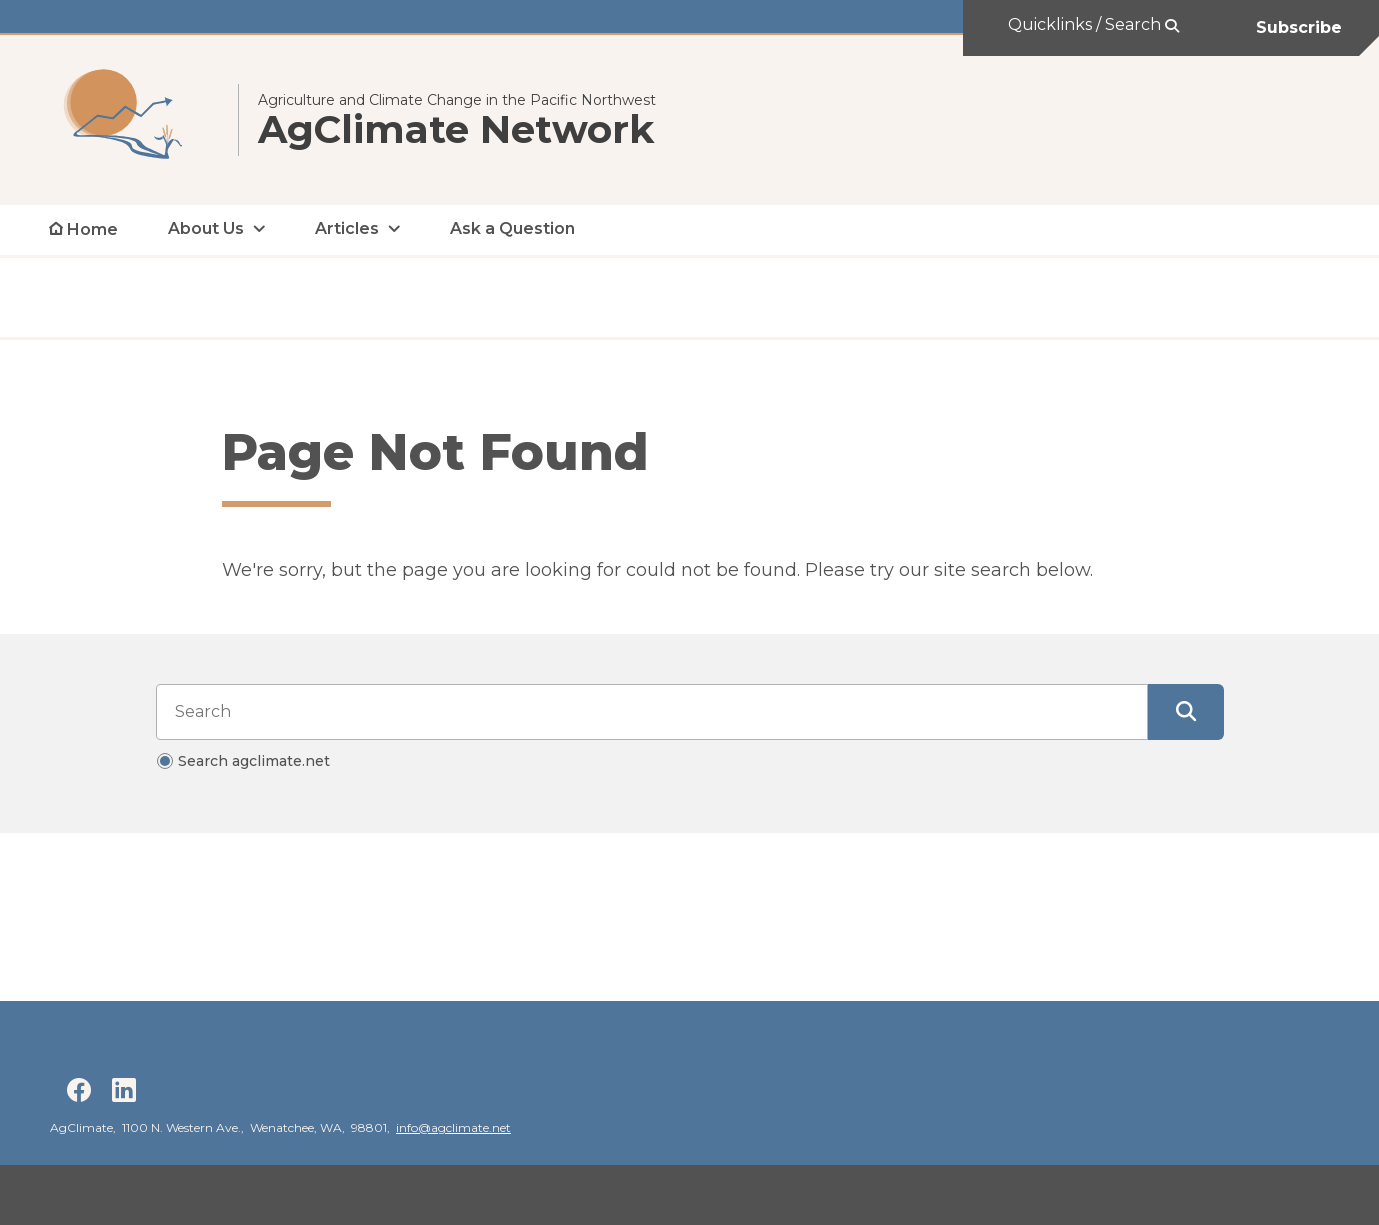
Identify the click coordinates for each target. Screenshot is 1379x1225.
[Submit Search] (1186, 712)
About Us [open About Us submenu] (206, 228)
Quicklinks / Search (1086, 24)
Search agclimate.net (254, 761)
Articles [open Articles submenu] (347, 228)
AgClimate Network (456, 130)
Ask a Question (512, 228)
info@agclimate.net (453, 1127)
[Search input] (652, 712)
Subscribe (1299, 27)
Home (92, 229)
